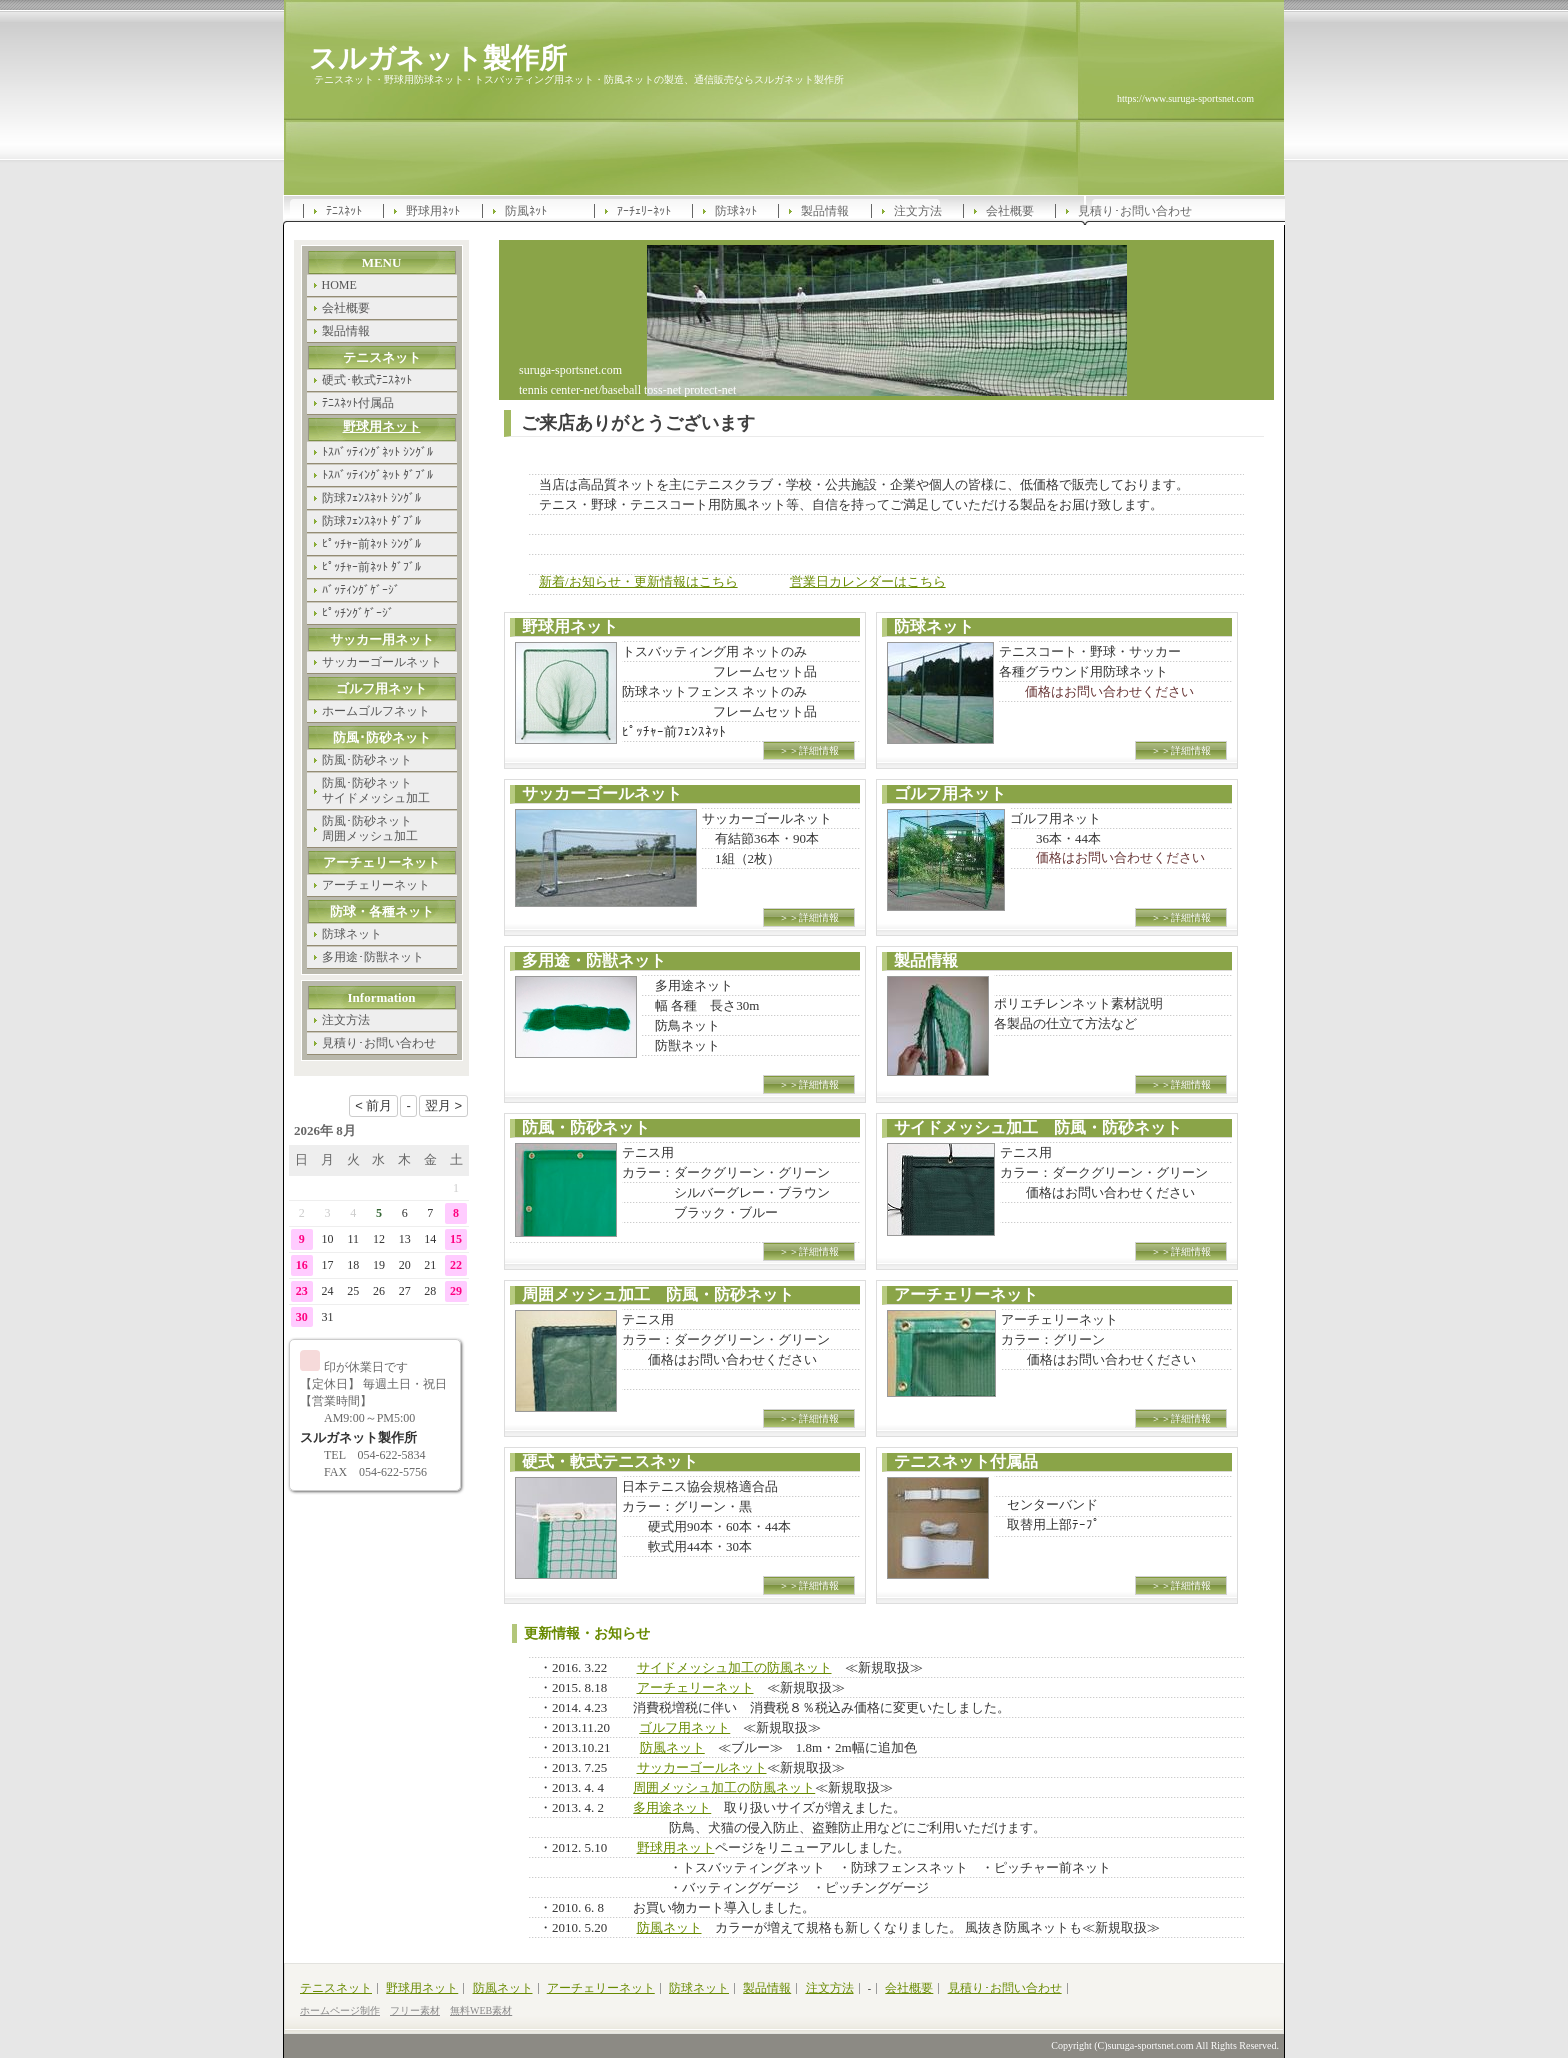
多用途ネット (672, 1807)
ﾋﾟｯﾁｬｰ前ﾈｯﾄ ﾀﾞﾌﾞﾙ (371, 567)
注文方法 (918, 211)
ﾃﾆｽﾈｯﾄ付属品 (358, 403)
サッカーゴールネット (702, 1767)
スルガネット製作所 (438, 58)
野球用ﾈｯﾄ (433, 211)
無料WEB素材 (481, 2010)
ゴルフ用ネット (684, 1727)
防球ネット (352, 934)
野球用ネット (676, 1847)
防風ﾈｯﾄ (526, 211)
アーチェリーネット (695, 1687)
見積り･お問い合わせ (1135, 211)
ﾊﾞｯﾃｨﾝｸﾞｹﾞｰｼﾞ (361, 590)
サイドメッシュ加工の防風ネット (734, 1667)
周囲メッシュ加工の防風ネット (724, 1787)
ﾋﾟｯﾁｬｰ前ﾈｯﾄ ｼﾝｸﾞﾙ (371, 544)
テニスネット (336, 1988)
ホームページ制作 (340, 2010)
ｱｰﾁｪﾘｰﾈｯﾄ (644, 211)
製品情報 (825, 211)
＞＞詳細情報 (809, 750)
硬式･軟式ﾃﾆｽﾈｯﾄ (367, 380)
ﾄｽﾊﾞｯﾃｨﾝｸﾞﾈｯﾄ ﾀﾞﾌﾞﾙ (377, 475)
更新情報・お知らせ (587, 1633)
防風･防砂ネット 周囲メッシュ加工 (370, 828)
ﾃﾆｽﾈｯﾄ (344, 211)
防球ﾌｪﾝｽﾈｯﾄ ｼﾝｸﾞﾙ (371, 498)
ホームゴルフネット (376, 711)
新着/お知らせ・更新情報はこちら (638, 581)
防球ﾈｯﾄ (736, 211)
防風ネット (672, 1747)
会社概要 (1010, 211)
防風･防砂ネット (367, 760)
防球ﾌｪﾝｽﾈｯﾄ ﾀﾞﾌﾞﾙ (371, 521)
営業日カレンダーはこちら (868, 581)
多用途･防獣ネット (373, 957)
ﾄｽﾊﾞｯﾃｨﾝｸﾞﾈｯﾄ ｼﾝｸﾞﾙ (377, 452)
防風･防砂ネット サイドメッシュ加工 (376, 790)
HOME (339, 285)
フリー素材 (415, 2010)
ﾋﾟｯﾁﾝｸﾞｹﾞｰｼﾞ (358, 613)
